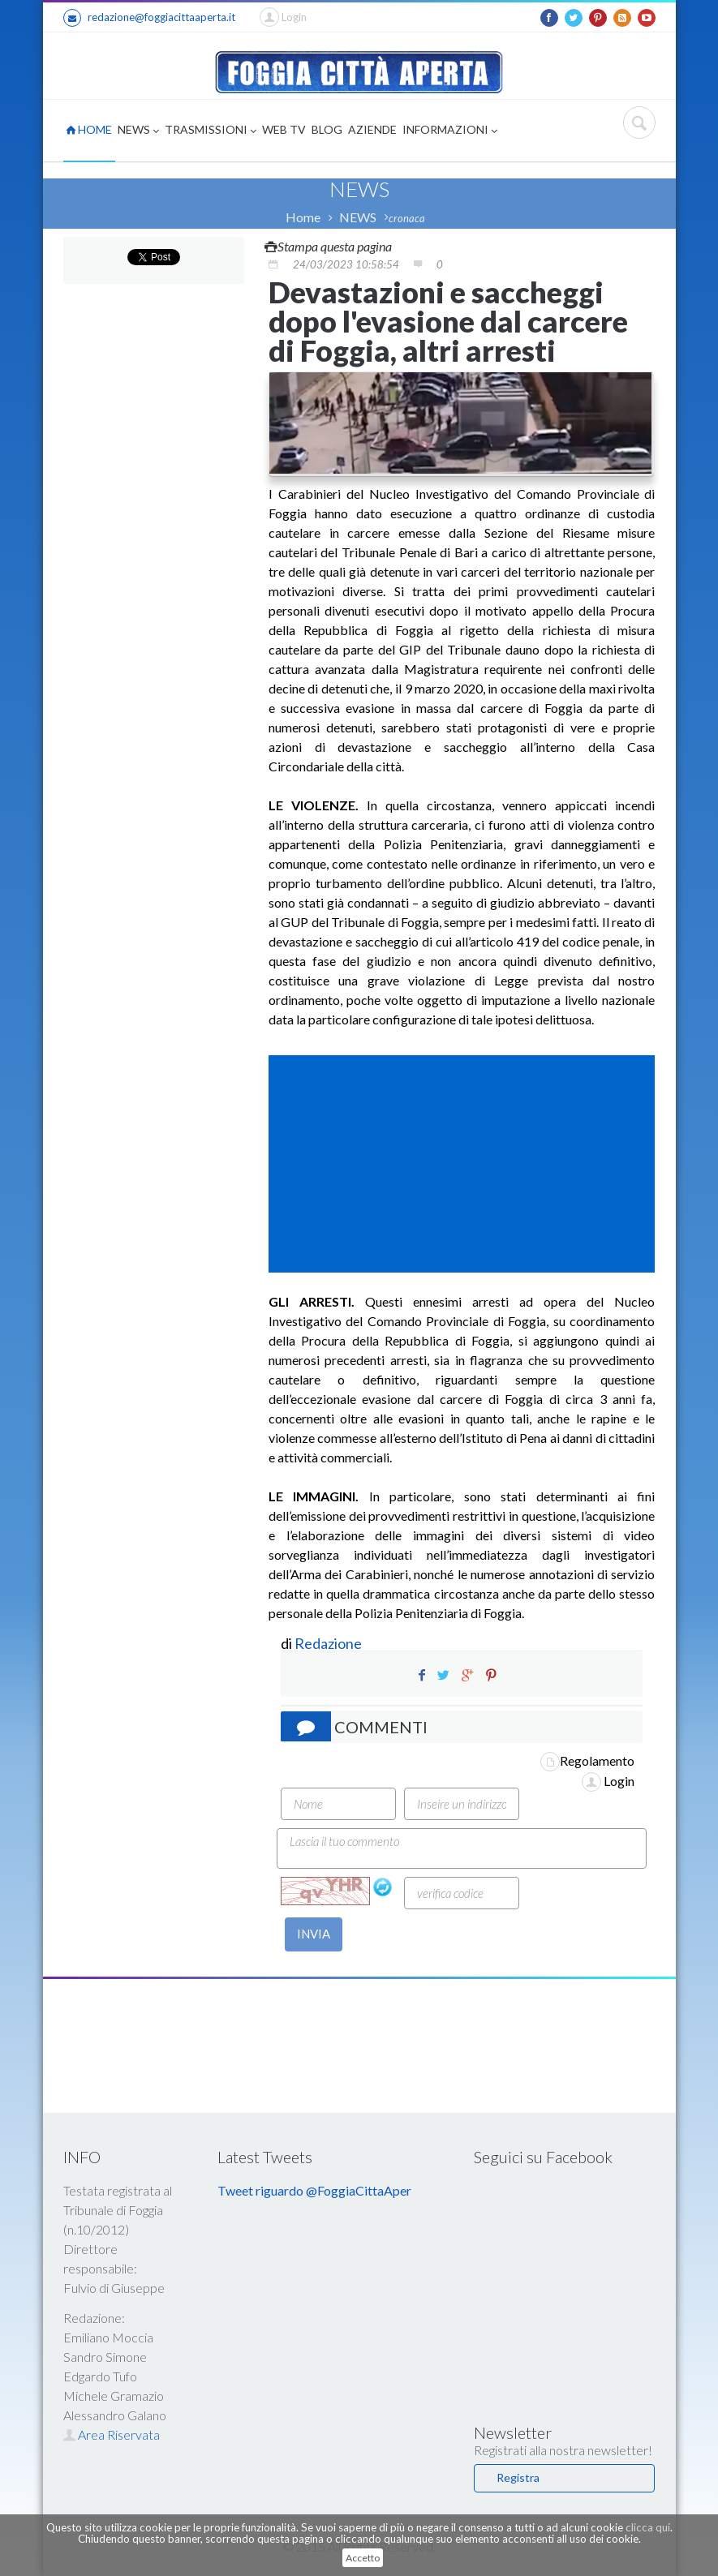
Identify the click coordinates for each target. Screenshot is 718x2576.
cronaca (407, 218)
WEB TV (284, 129)
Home (303, 217)
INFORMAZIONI (449, 131)
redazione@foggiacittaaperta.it (149, 18)
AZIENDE (372, 129)
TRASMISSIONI (210, 131)
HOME (89, 129)
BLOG (327, 129)
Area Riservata (111, 2434)
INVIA (313, 1933)
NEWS (138, 131)
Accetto (363, 2558)
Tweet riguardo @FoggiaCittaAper (314, 2190)
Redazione (329, 1643)
